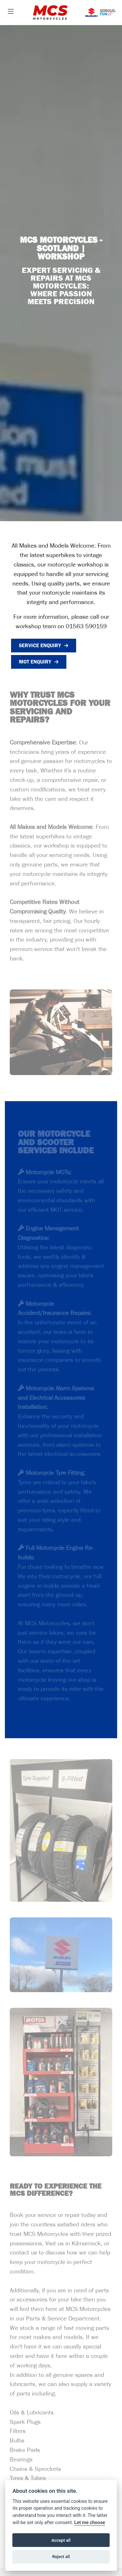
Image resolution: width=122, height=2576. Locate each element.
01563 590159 (86, 627)
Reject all (61, 2556)
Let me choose (89, 2522)
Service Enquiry (40, 645)
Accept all (60, 2540)
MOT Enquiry (35, 662)
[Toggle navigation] (10, 12)
